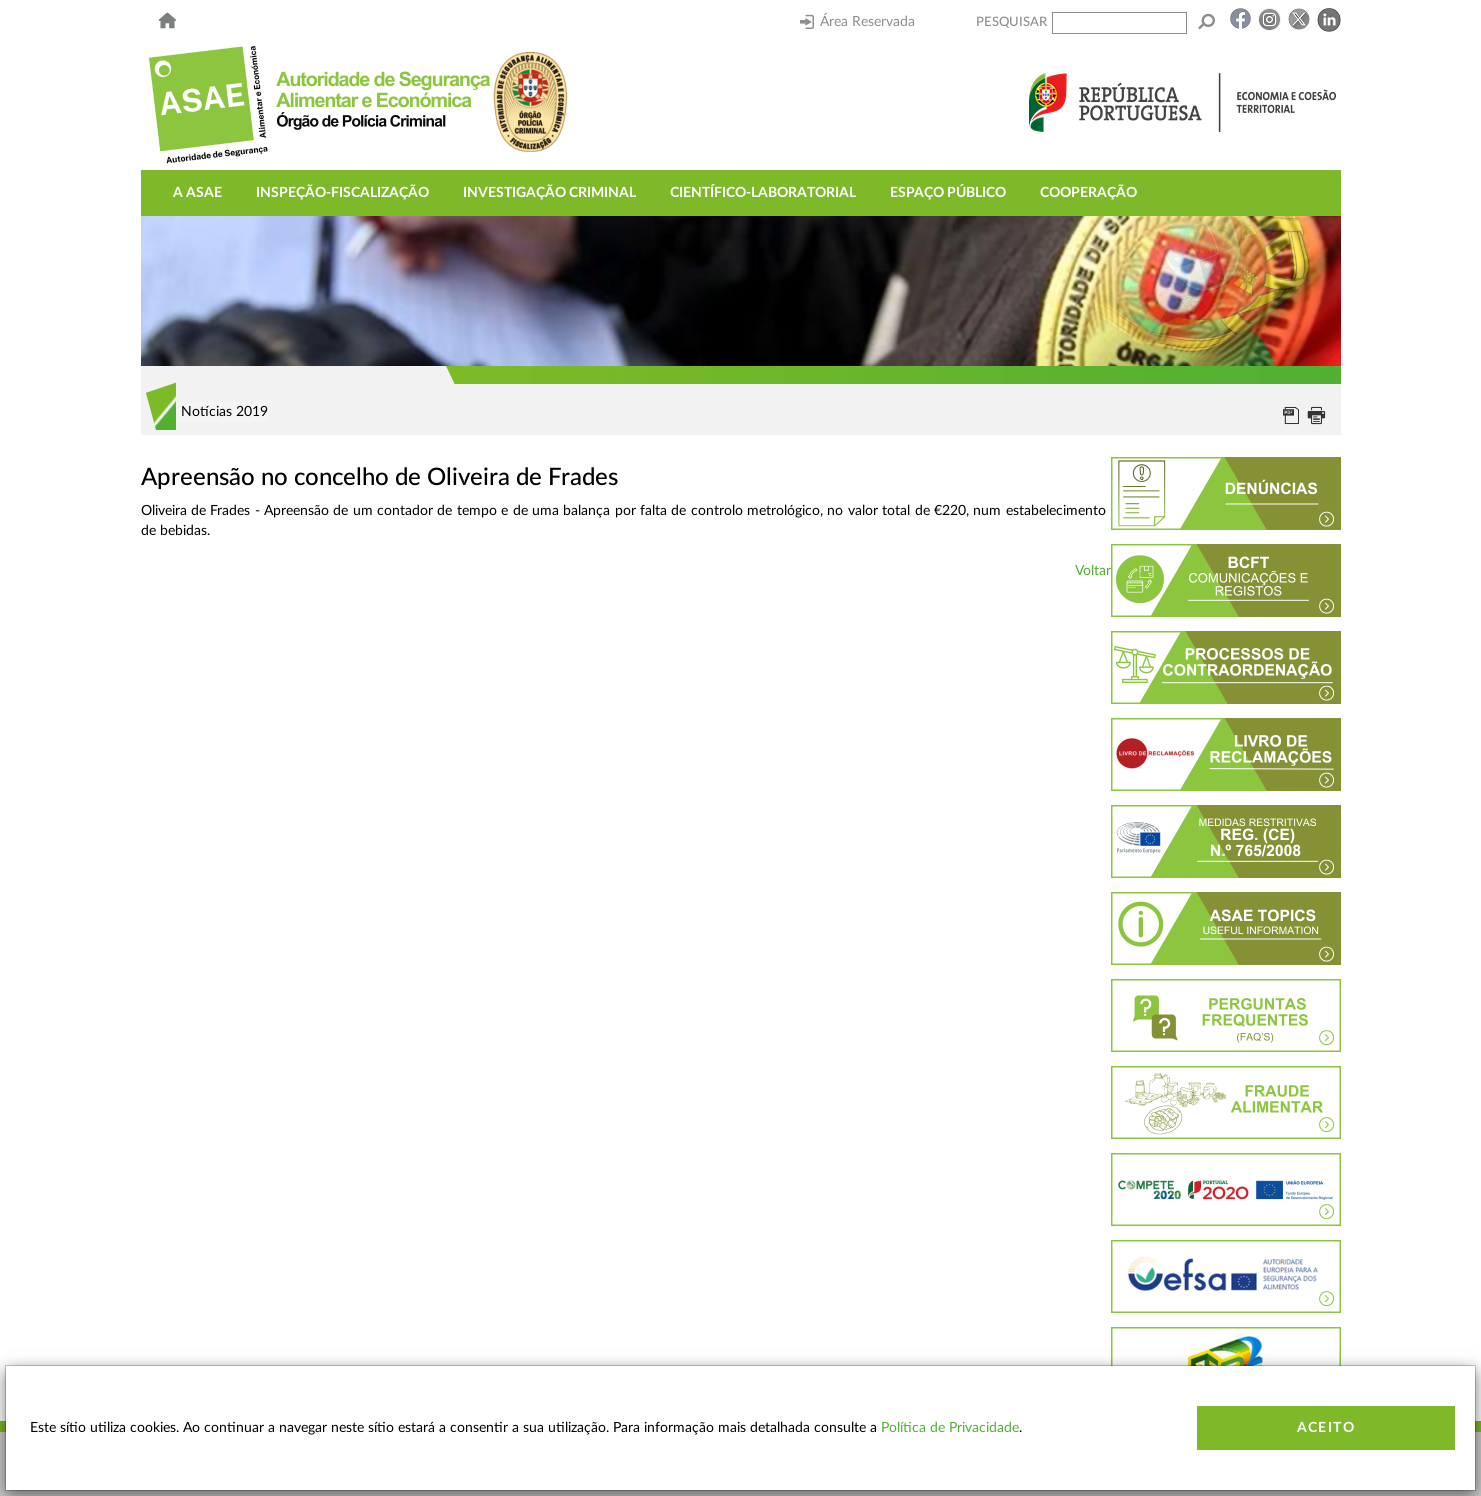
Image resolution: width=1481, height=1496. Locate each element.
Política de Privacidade (950, 1428)
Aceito (1326, 1428)
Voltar (1093, 571)
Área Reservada (857, 22)
